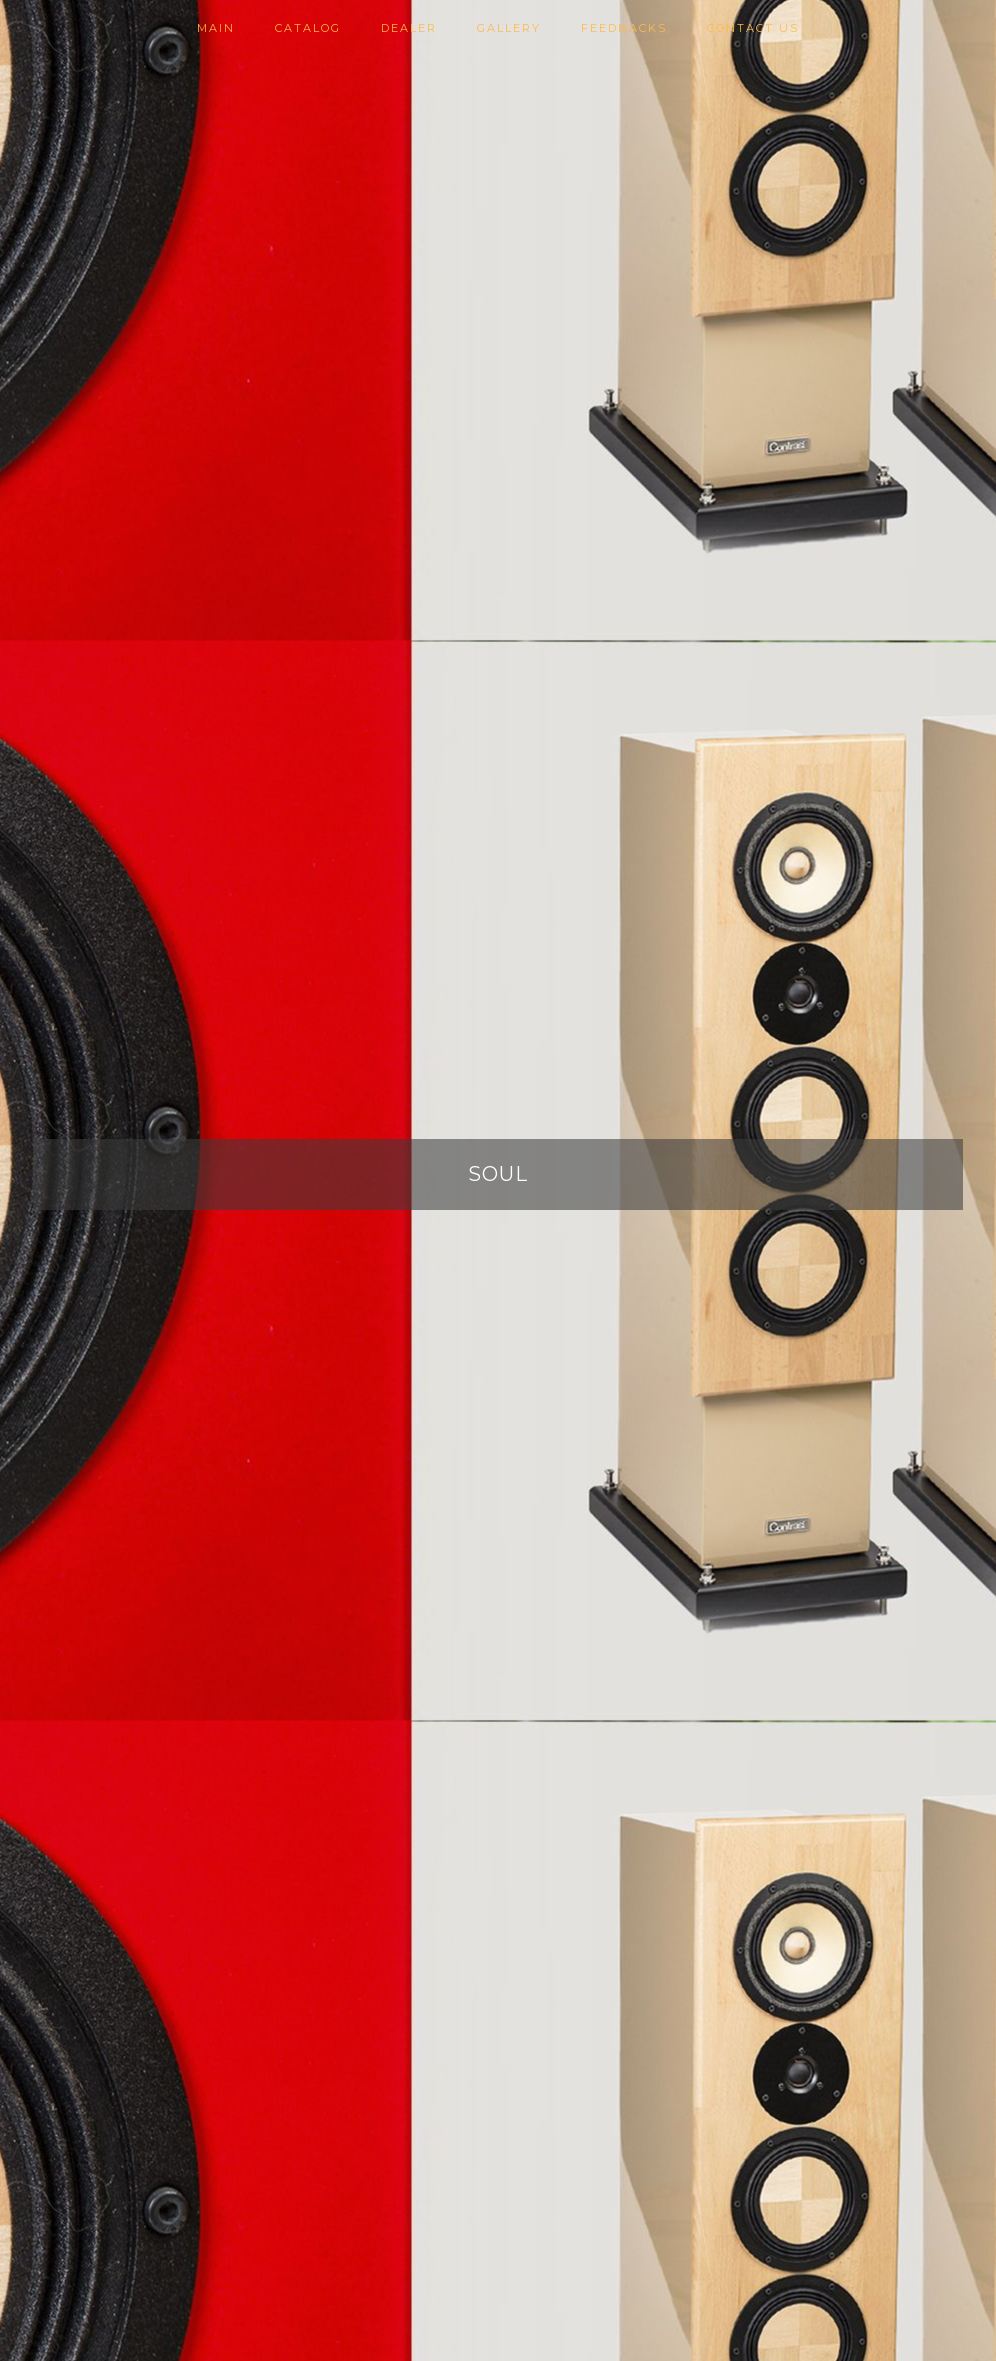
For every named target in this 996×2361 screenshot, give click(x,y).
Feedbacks (624, 28)
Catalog (308, 28)
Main (216, 28)
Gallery (509, 28)
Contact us (753, 28)
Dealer (409, 28)
